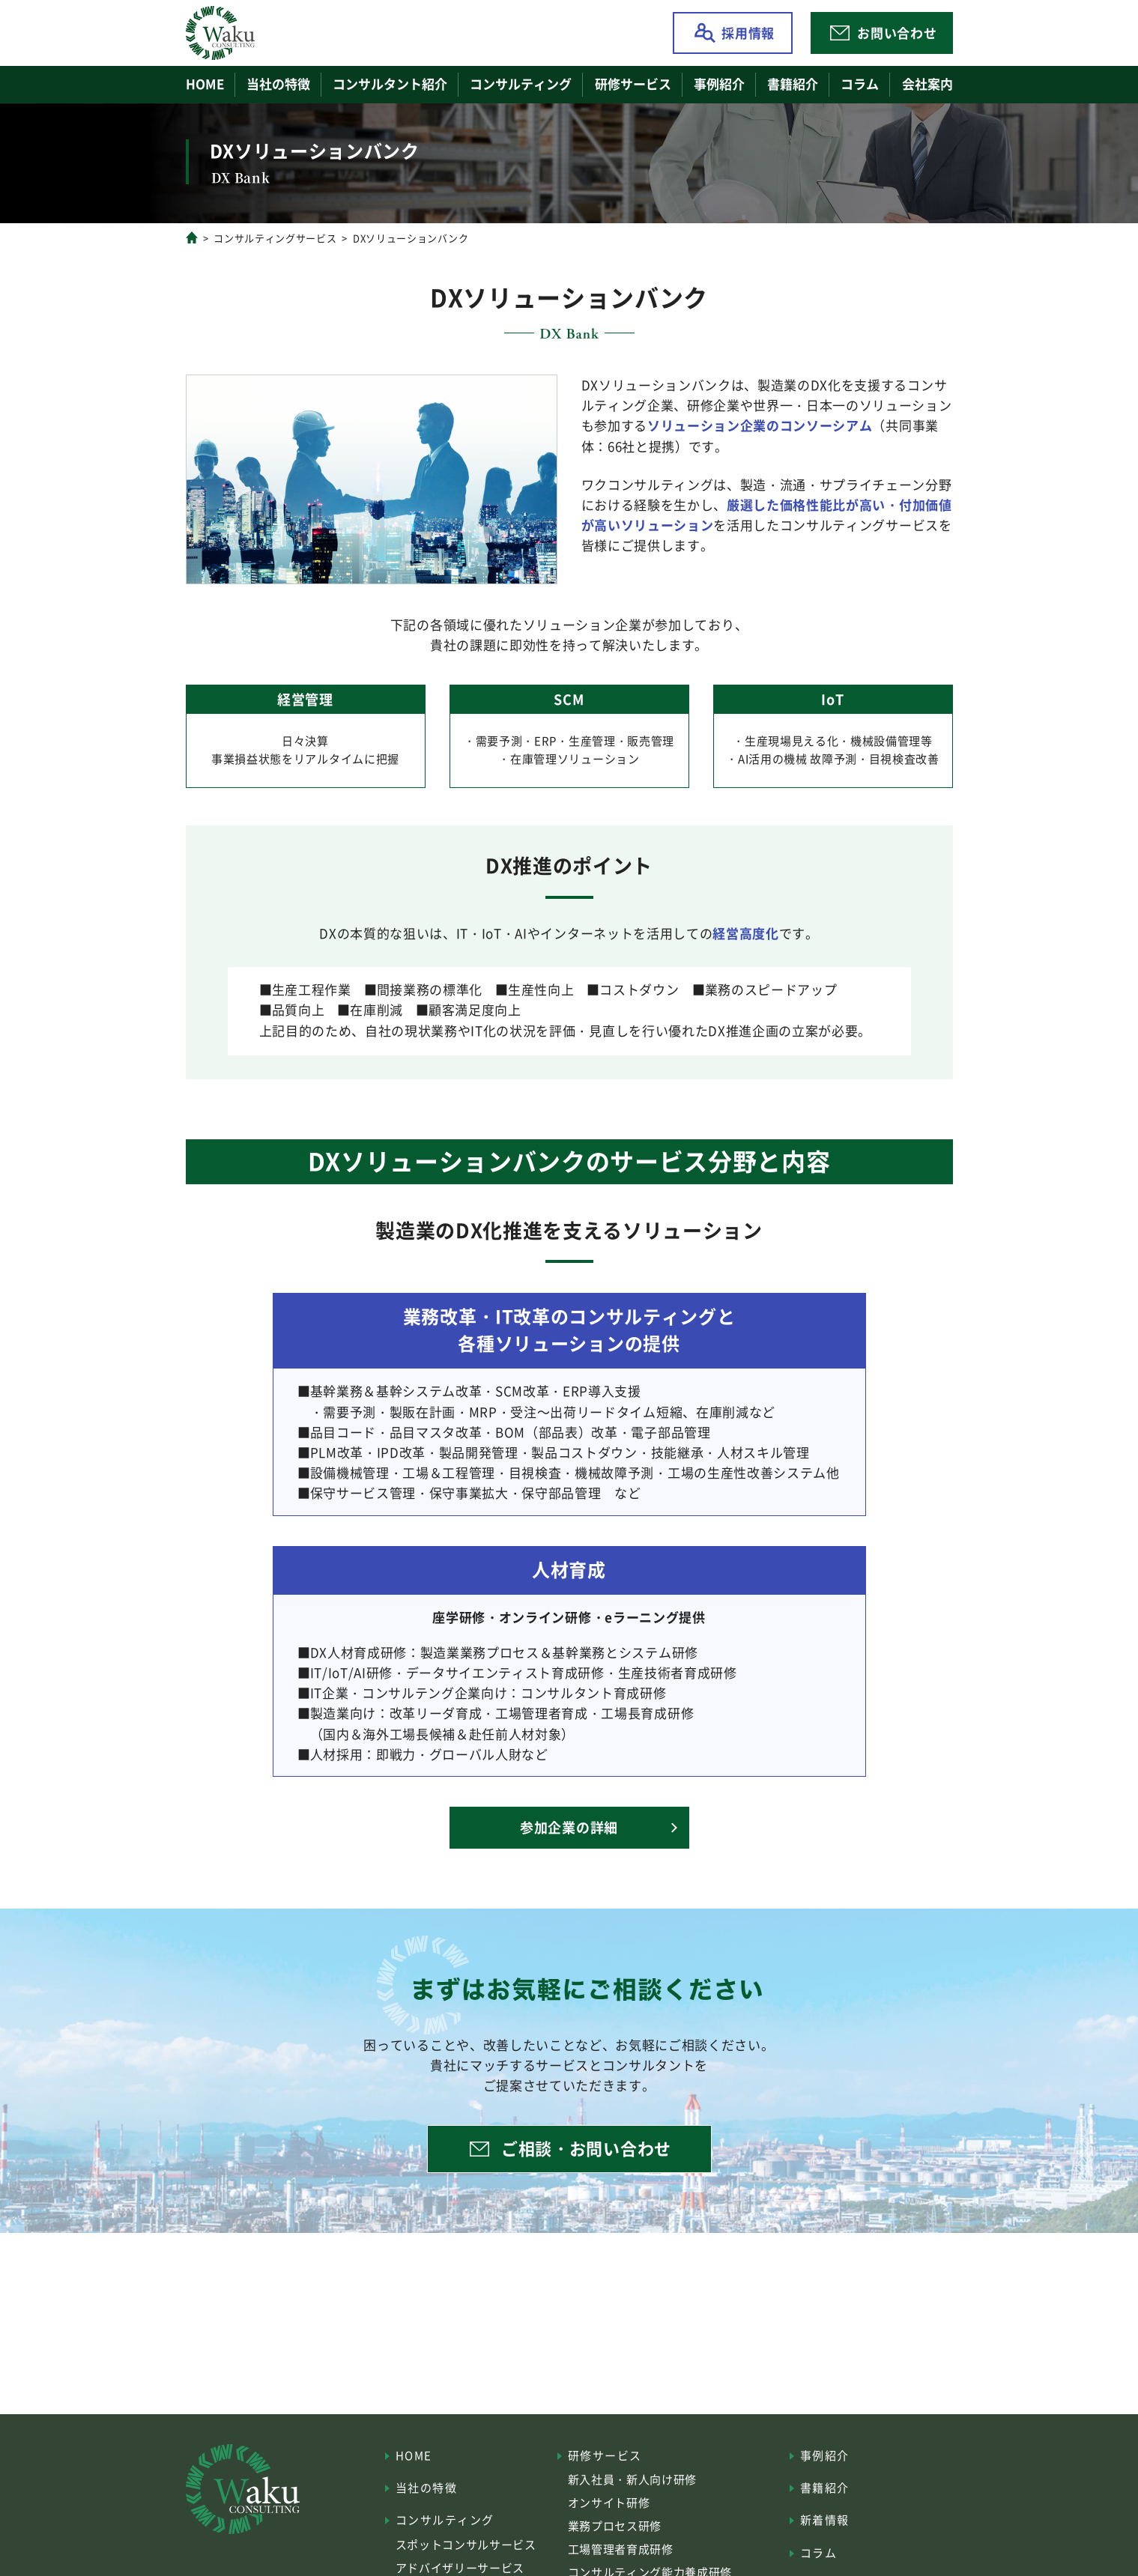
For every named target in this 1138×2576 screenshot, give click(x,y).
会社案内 (927, 83)
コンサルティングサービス (275, 238)
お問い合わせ (896, 32)
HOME (205, 83)
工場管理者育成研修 (621, 2549)
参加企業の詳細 (569, 1827)
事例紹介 (719, 83)
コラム (860, 83)
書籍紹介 (792, 83)
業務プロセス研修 (615, 2525)
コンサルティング (445, 2519)
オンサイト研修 (609, 2502)
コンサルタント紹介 (390, 83)
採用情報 (748, 32)
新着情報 (825, 2519)
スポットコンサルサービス (466, 2544)
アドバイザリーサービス (460, 2567)
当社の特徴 (278, 83)
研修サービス (605, 2455)
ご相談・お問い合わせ (586, 2148)
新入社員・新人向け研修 (632, 2479)
